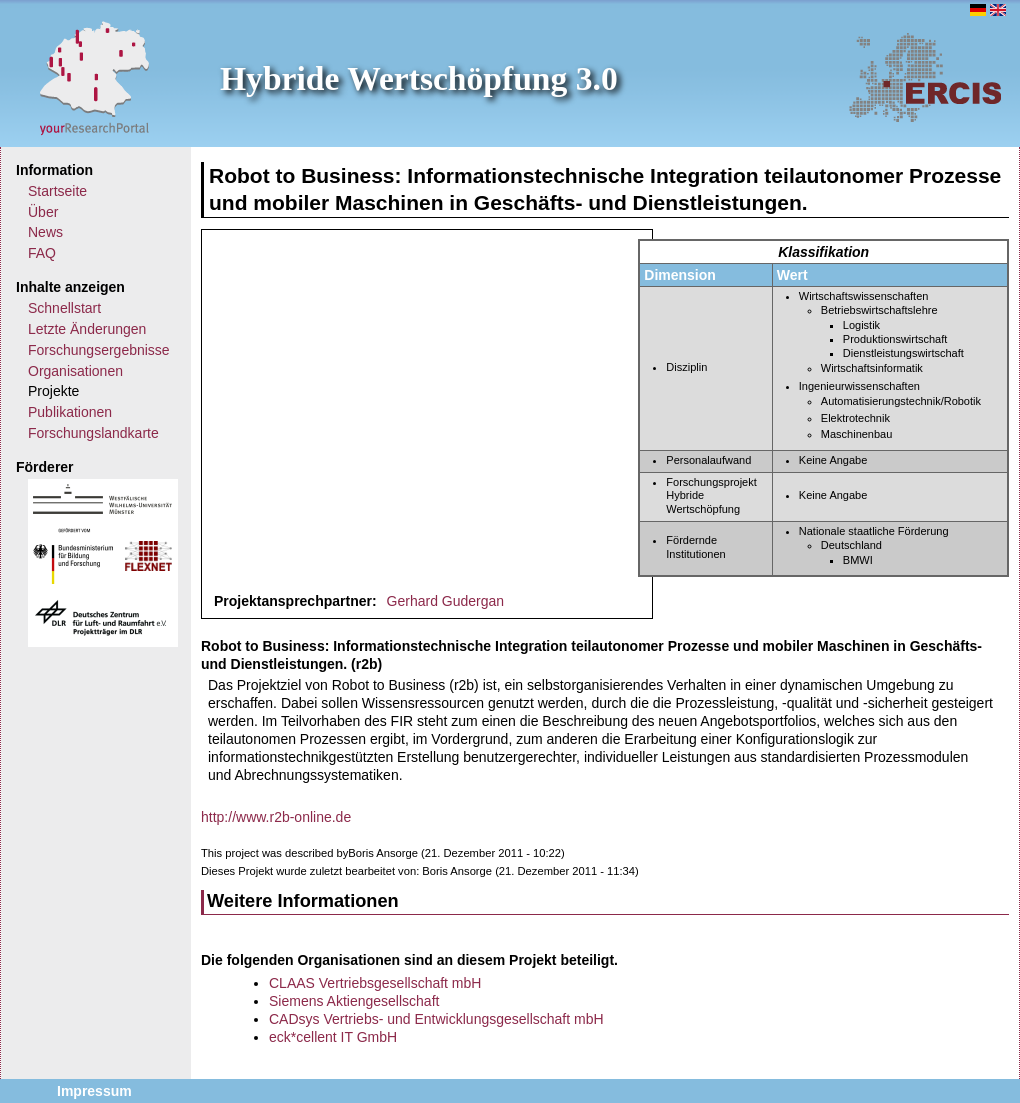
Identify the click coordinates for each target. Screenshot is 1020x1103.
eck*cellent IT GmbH (333, 1037)
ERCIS (925, 77)
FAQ (42, 253)
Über (43, 212)
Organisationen (75, 371)
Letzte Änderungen (87, 329)
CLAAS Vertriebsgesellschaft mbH (375, 983)
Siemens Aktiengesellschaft (354, 1001)
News (45, 232)
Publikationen (70, 412)
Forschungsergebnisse (99, 350)
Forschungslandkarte (93, 433)
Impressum (94, 1091)
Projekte (53, 391)
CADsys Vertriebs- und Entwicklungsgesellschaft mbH (436, 1019)
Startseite (57, 191)
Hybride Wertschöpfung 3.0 (419, 78)
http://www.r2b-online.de (276, 817)
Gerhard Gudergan (446, 601)
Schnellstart (64, 308)
